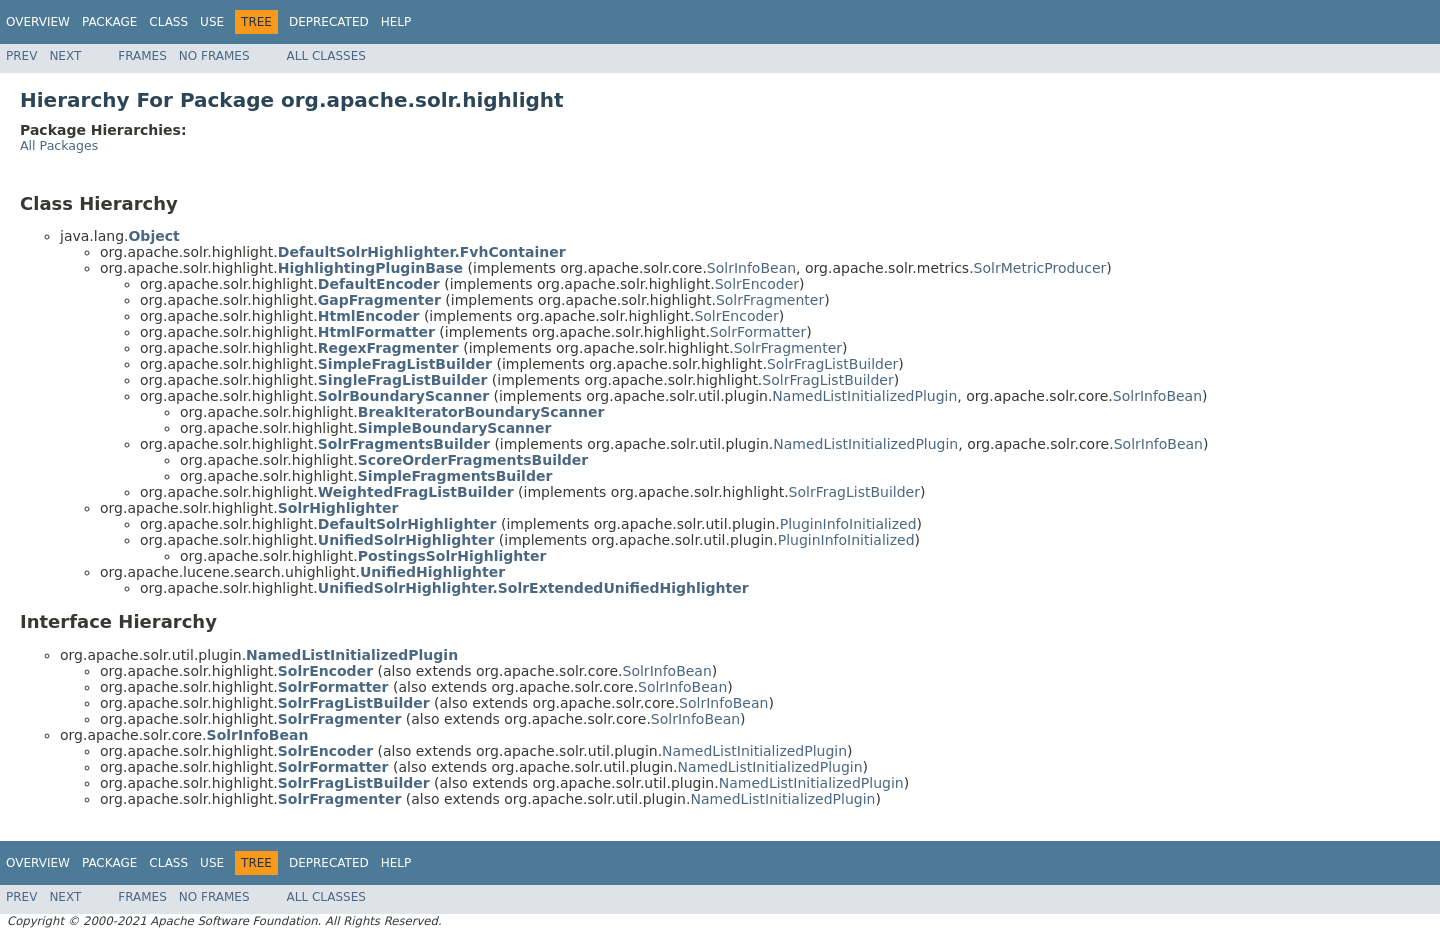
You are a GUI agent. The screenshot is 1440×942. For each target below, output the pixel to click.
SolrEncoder (757, 284)
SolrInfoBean (751, 268)
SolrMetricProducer (1040, 268)
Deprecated (329, 22)
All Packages (59, 145)
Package (109, 22)
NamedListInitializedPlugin (864, 396)
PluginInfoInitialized (848, 524)
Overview (38, 22)
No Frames (214, 56)
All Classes (326, 56)
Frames (142, 56)
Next (65, 56)
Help (396, 22)
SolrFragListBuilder (832, 364)
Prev (21, 56)
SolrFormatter (758, 332)
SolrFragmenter (770, 300)
